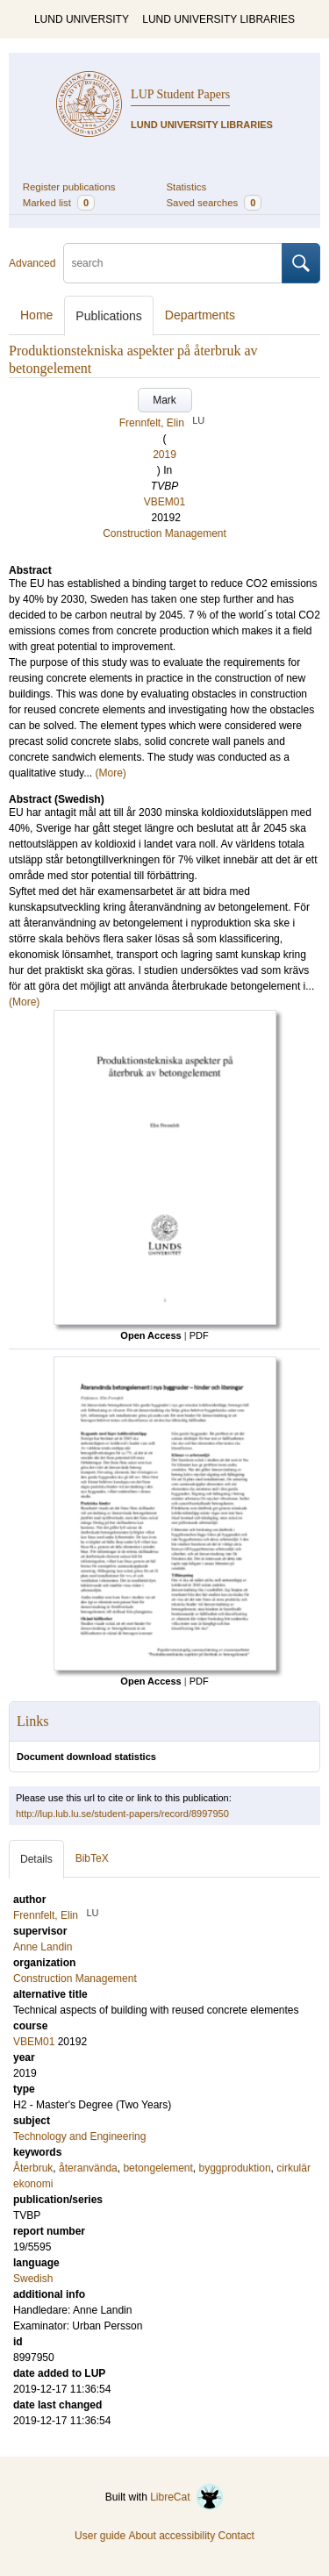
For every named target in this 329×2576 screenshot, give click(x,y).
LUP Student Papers (180, 94)
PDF (199, 1335)
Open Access (150, 1335)
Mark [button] (164, 400)
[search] (173, 263)
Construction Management (164, 533)
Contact (236, 2535)
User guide (100, 2535)
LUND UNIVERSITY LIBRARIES (218, 19)
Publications (108, 316)
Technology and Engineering (79, 2136)
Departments (200, 315)
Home (36, 315)
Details (36, 1859)
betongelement (157, 2168)
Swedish (33, 2278)
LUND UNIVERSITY (81, 19)
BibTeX (92, 1858)
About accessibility (171, 2535)
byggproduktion (235, 2168)
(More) (111, 773)
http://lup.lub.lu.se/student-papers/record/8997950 (122, 1813)
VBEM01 (164, 502)
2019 (164, 454)
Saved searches (214, 203)
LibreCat (187, 2497)
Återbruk (33, 2168)
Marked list (59, 203)
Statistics (187, 187)
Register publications (69, 187)
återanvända (88, 2168)
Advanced (32, 263)
